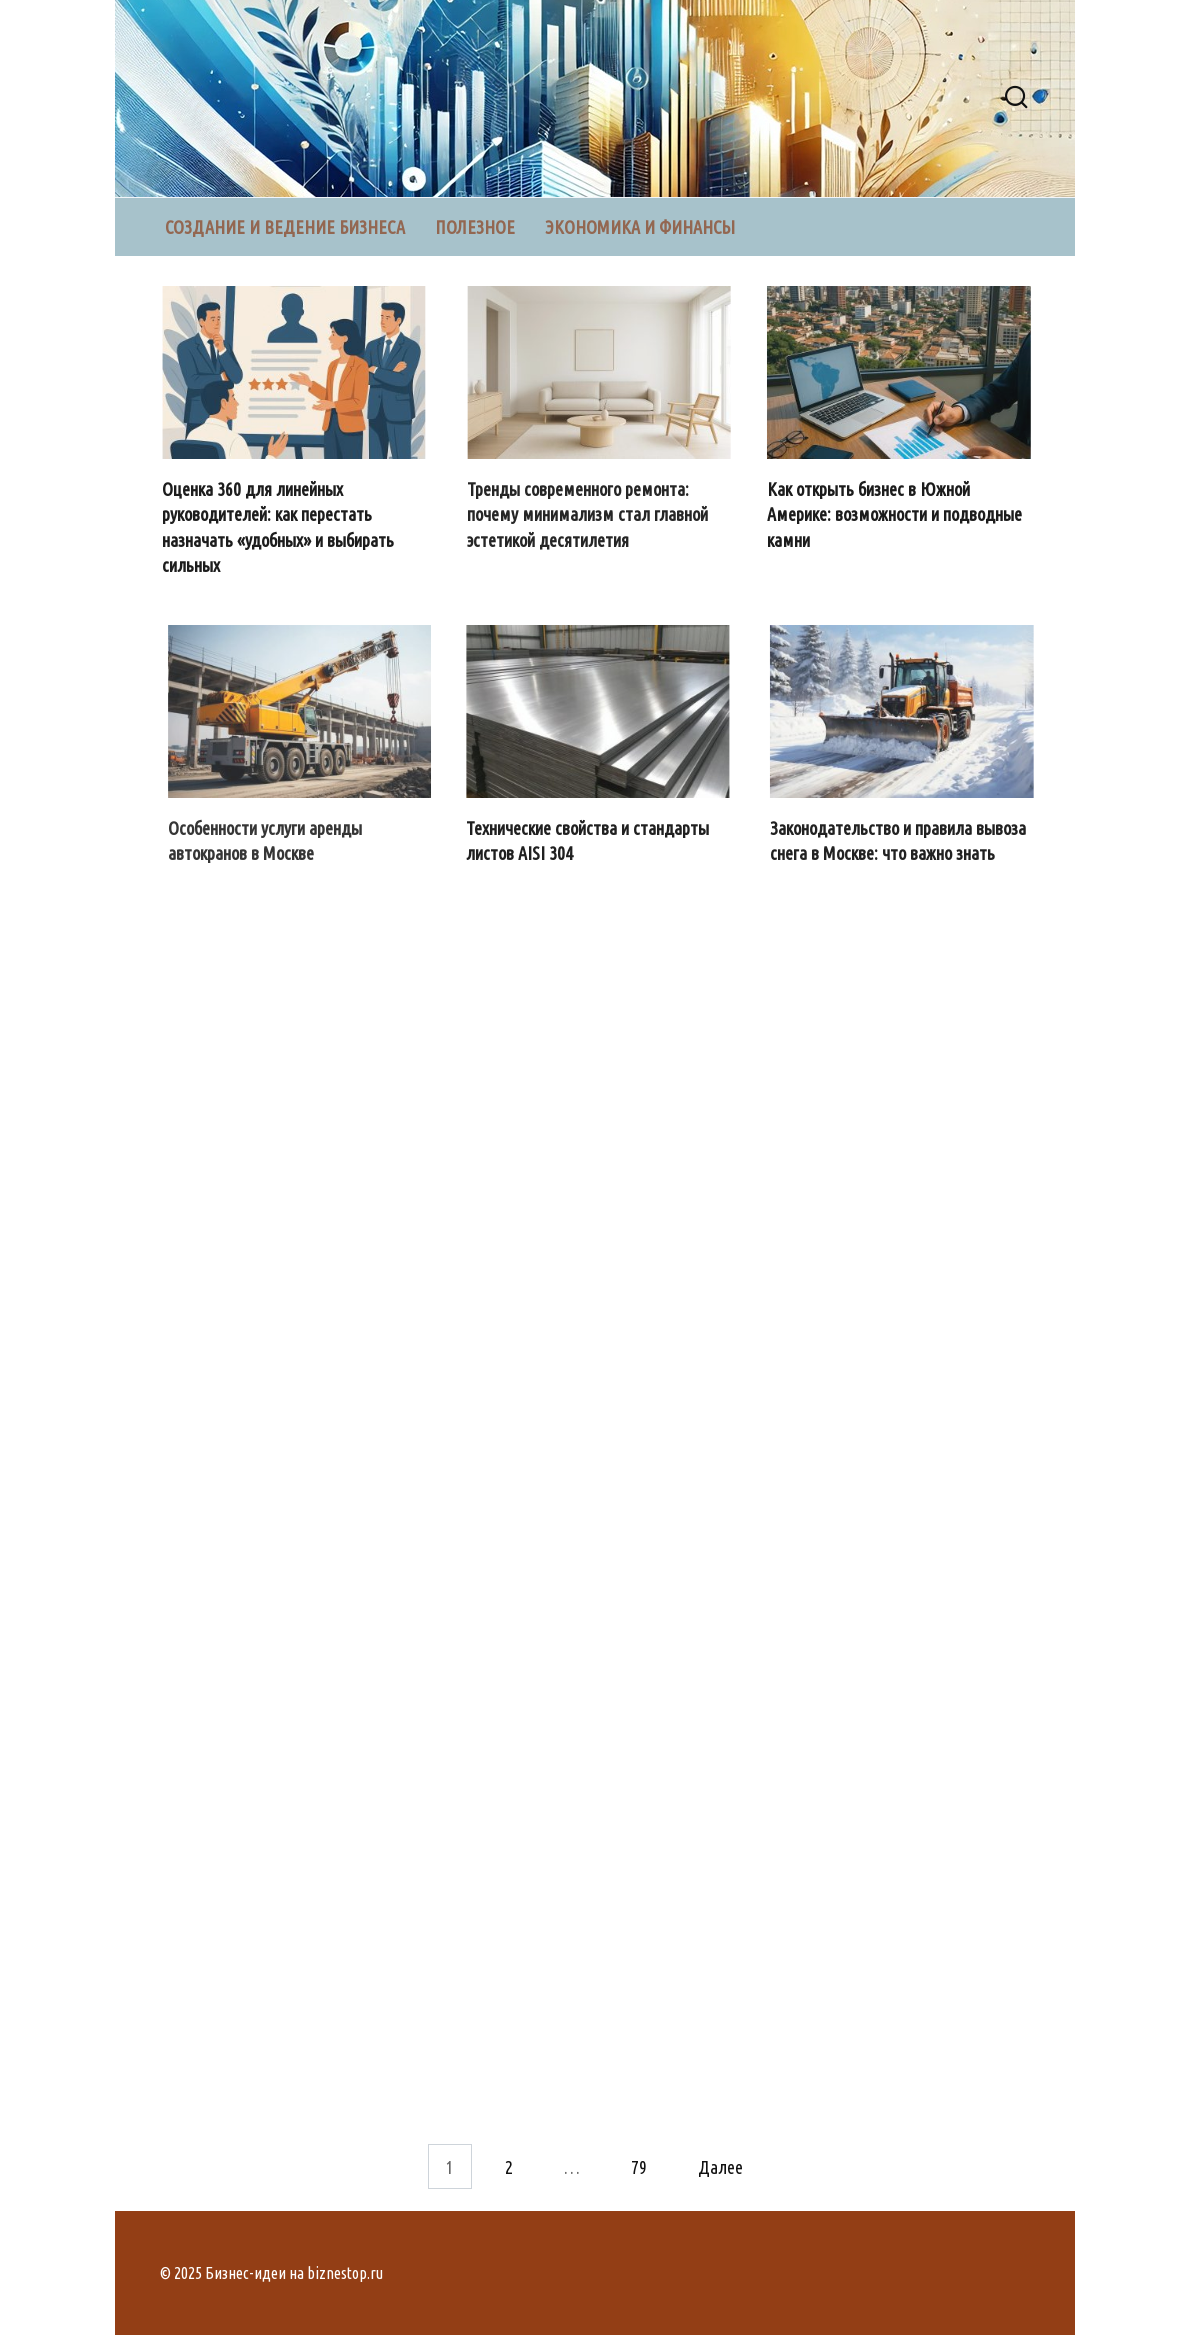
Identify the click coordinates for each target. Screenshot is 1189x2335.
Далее (720, 2166)
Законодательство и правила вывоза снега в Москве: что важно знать (899, 840)
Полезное (475, 227)
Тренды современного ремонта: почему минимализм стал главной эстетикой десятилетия (588, 514)
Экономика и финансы (640, 227)
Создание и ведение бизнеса (285, 227)
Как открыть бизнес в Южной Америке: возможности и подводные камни (896, 514)
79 (639, 2166)
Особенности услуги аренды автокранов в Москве (266, 840)
